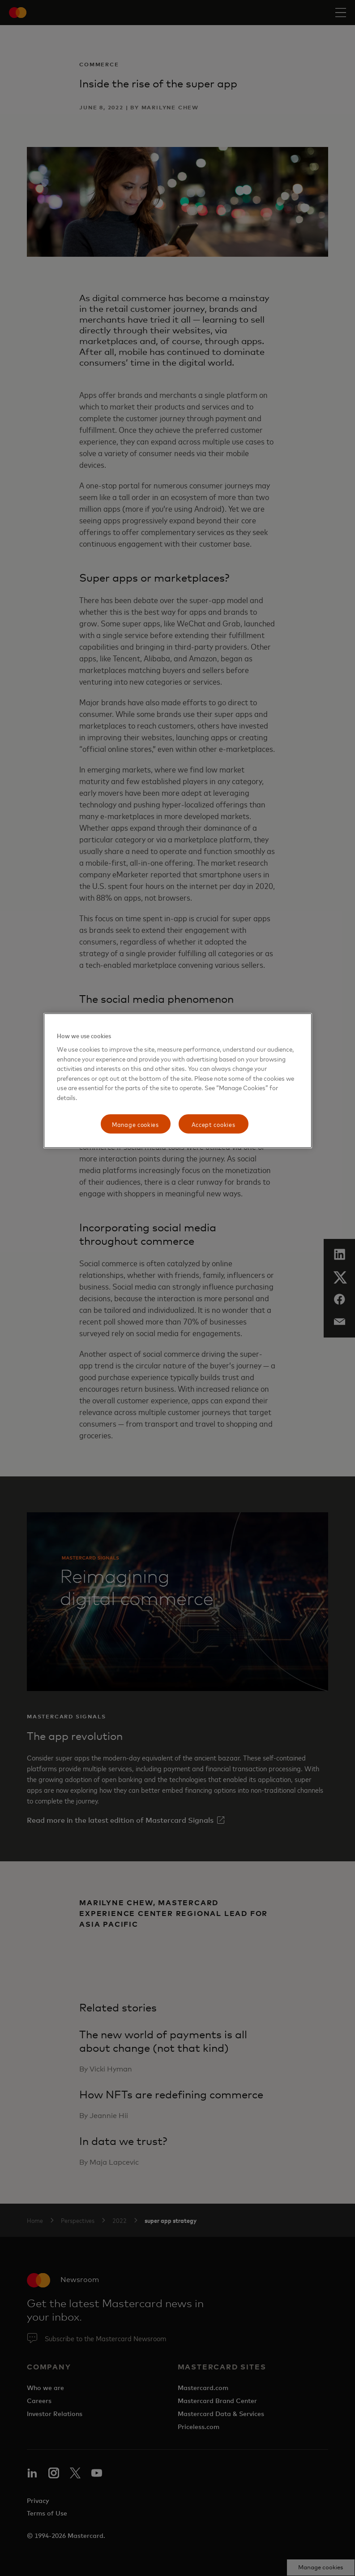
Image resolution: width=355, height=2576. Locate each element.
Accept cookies (213, 1123)
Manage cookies (135, 1123)
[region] (177, 1080)
